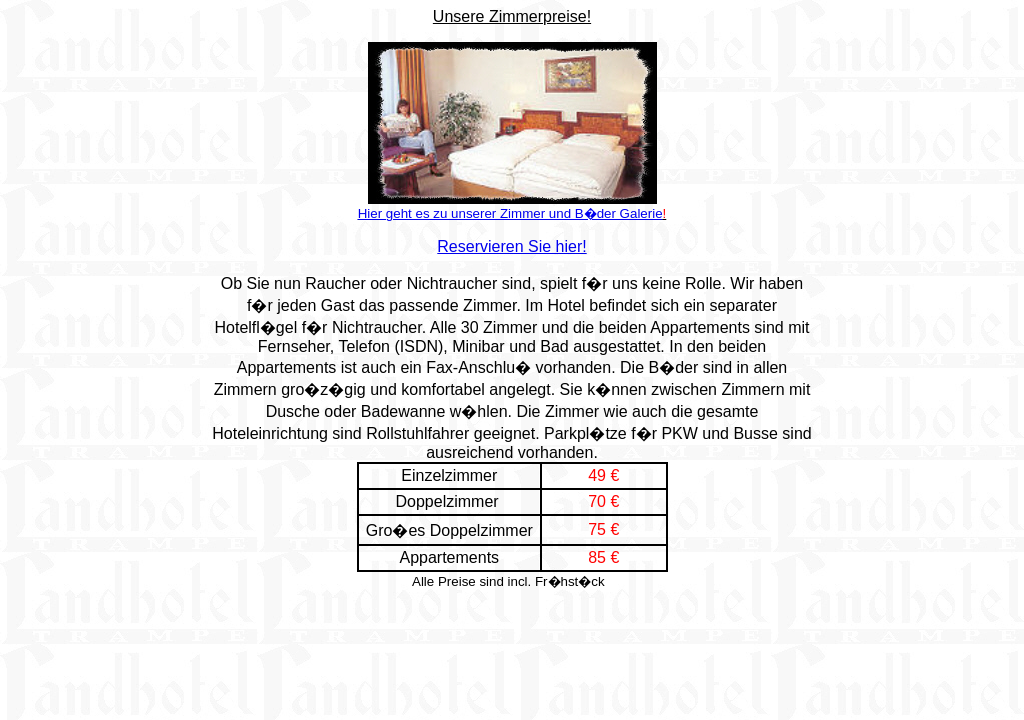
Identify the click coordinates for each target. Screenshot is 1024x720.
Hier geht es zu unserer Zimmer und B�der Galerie (510, 213)
